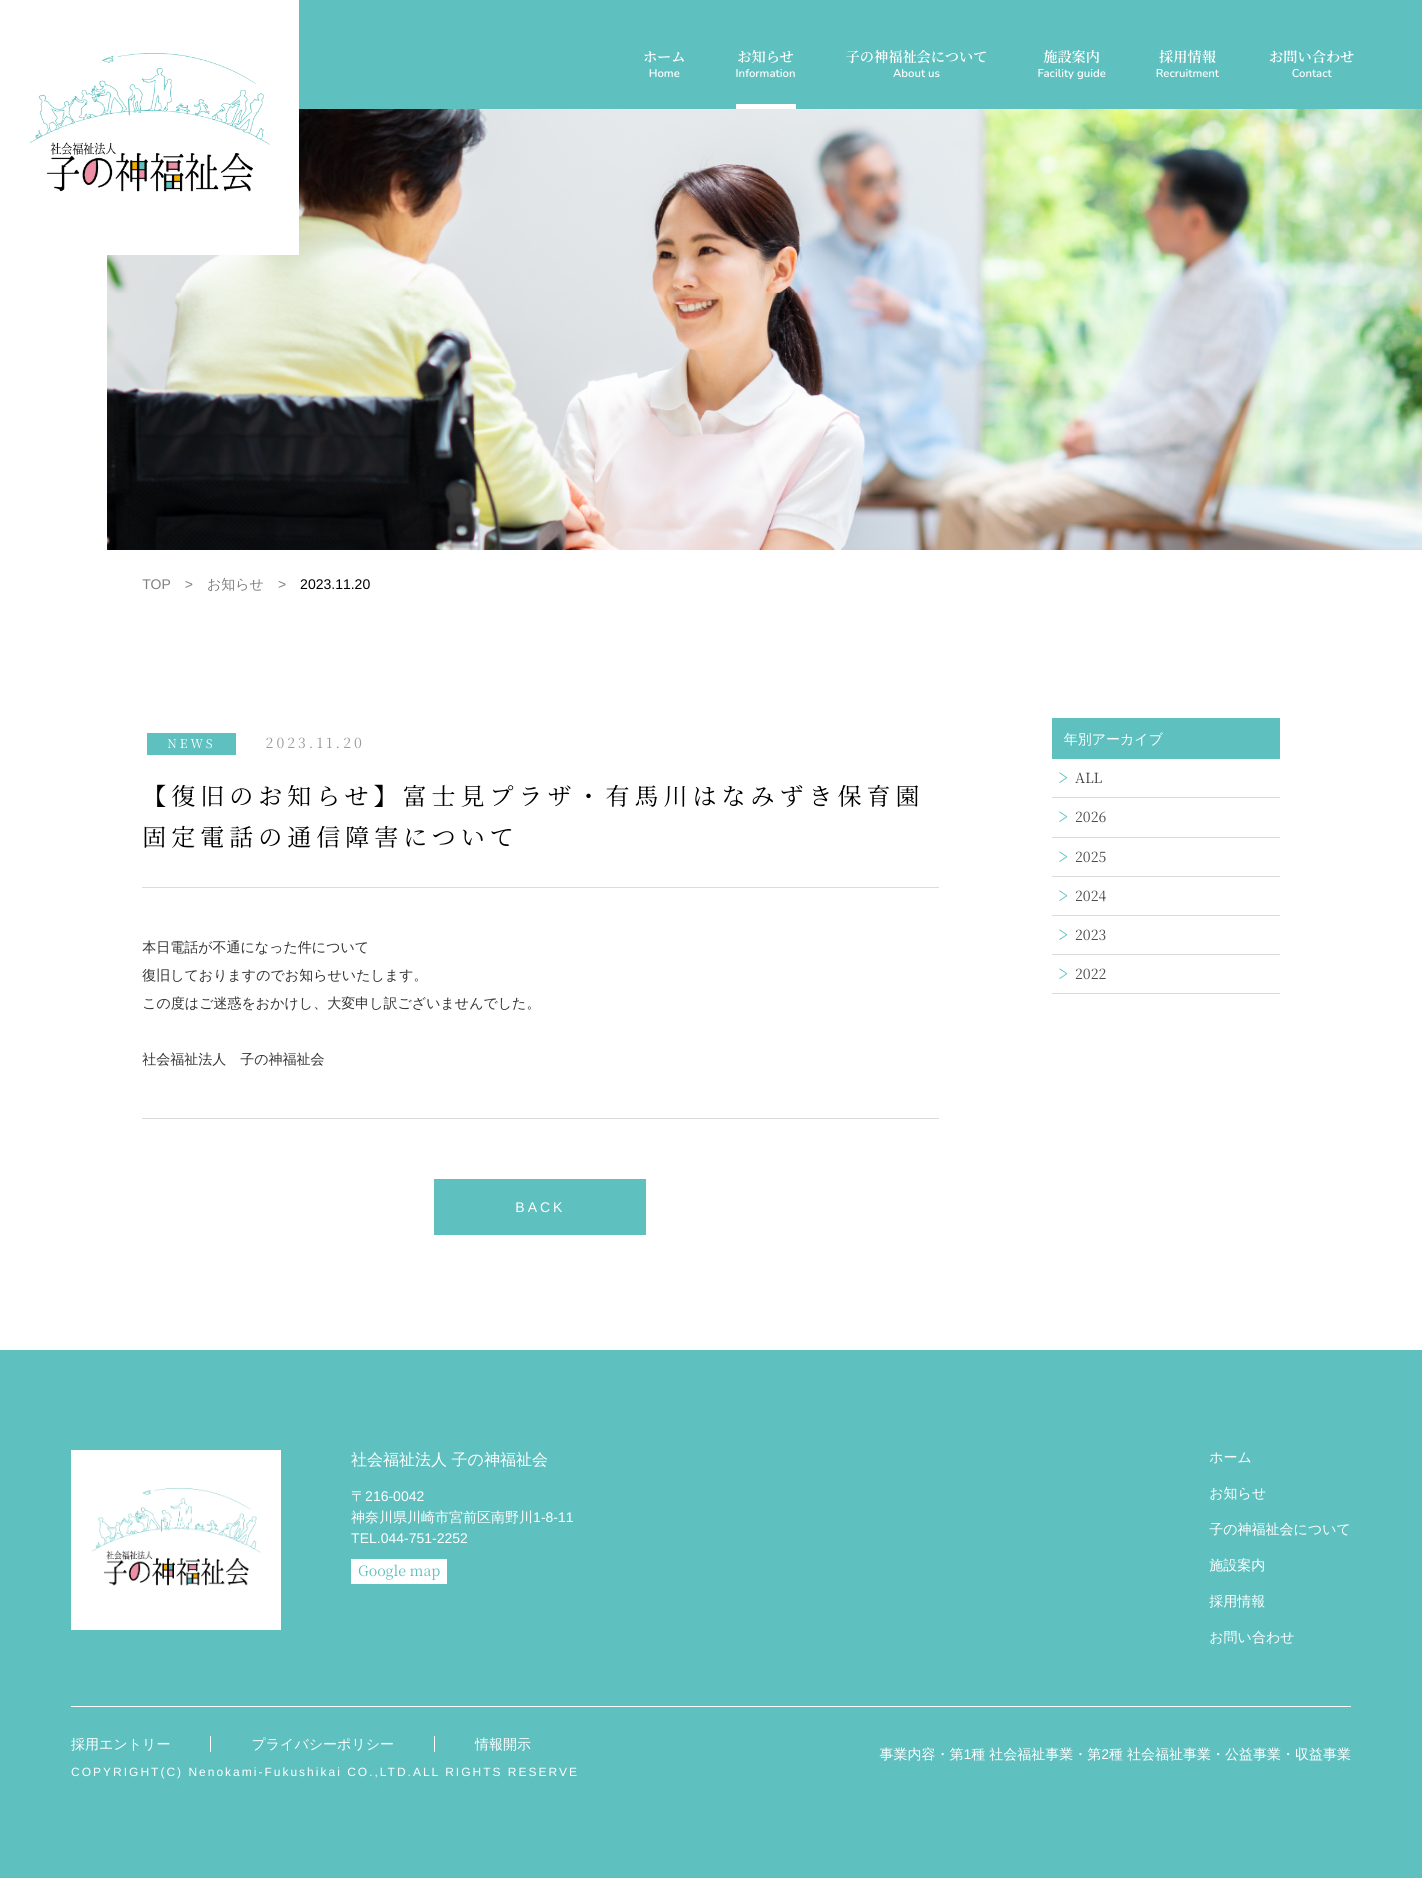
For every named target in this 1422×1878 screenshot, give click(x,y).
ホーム (664, 66)
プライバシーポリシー (322, 1744)
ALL (1088, 778)
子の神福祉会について (917, 66)
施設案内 (1071, 66)
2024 (1090, 896)
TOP (156, 584)
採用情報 (1187, 66)
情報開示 (503, 1744)
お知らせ (766, 66)
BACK (540, 1207)
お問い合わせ (1311, 66)
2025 (1090, 857)
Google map (399, 1571)
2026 (1090, 817)
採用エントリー (120, 1744)
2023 (1090, 935)
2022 (1090, 974)
